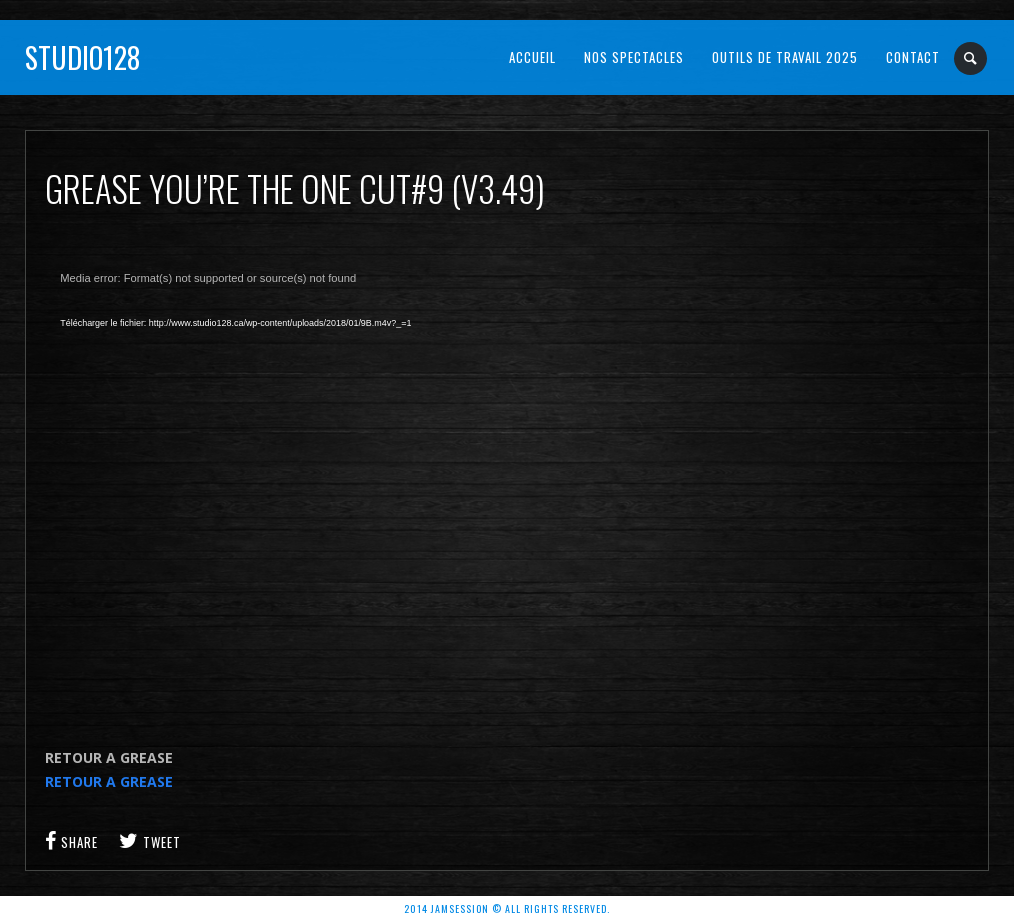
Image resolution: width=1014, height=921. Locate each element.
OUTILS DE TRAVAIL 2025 (785, 57)
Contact (913, 57)
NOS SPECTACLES (634, 57)
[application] (365, 486)
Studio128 (82, 57)
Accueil (532, 57)
